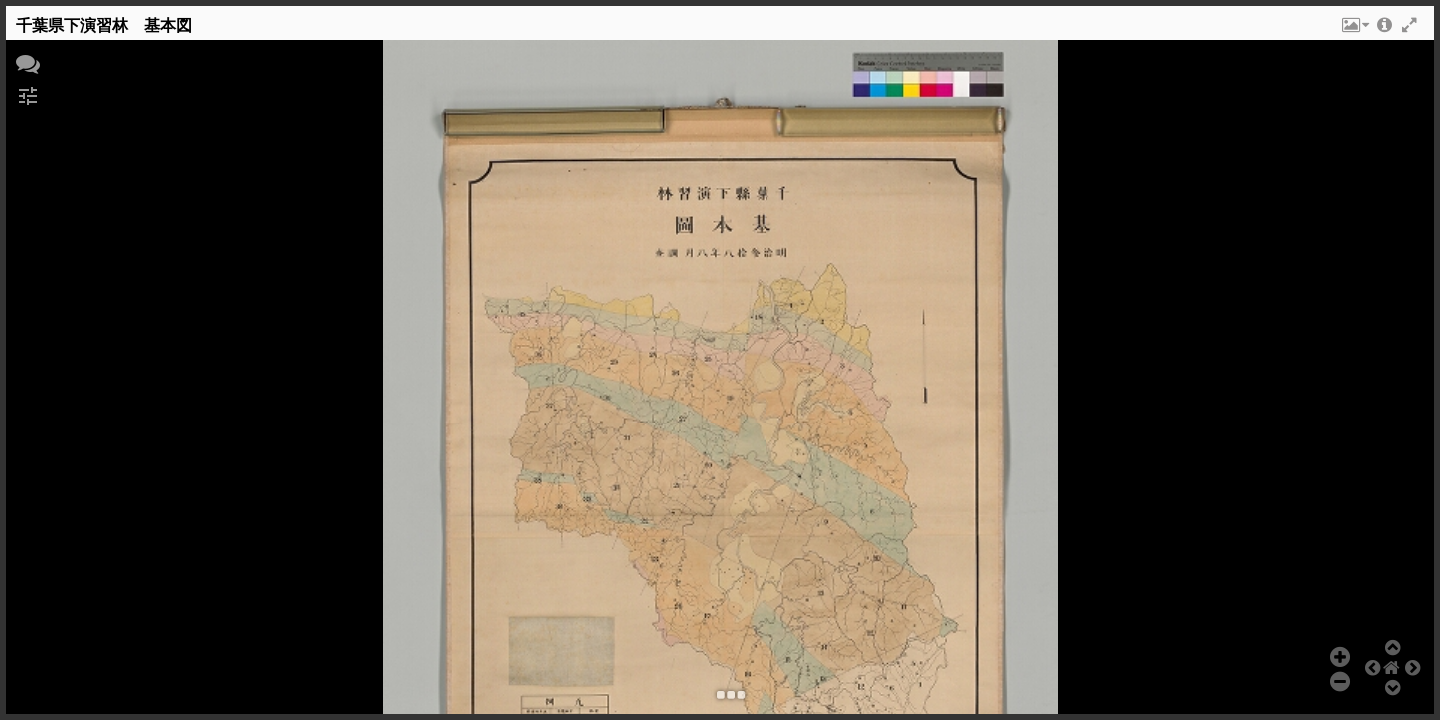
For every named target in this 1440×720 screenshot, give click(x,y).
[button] (1354, 30)
